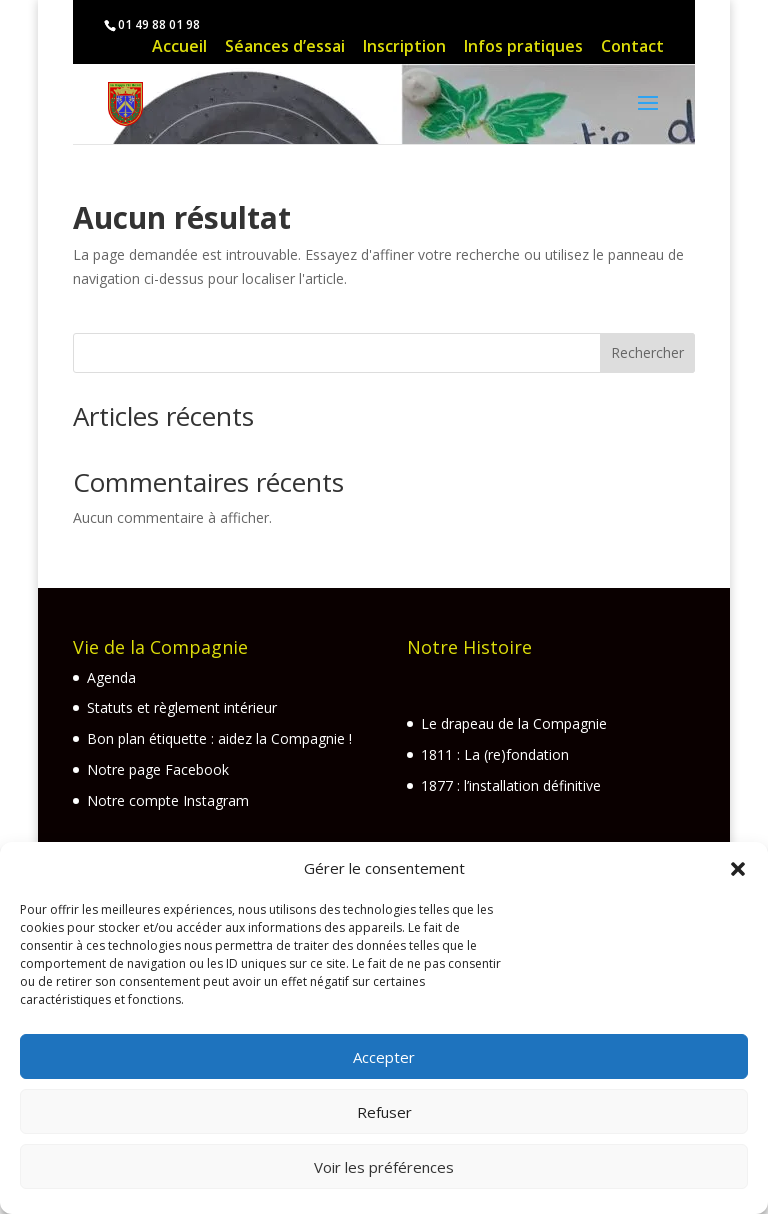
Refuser (384, 1112)
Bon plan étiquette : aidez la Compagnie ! (219, 738)
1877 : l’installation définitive (511, 785)
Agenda (111, 677)
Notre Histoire (469, 647)
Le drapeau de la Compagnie (514, 723)
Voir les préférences (384, 1167)
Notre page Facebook (158, 769)
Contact (632, 48)
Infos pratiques (523, 48)
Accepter (384, 1057)
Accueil (179, 48)
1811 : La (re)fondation (495, 754)
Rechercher (647, 352)
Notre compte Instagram (168, 800)
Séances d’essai (285, 48)
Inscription (404, 48)
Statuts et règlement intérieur (182, 707)
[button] (738, 869)
